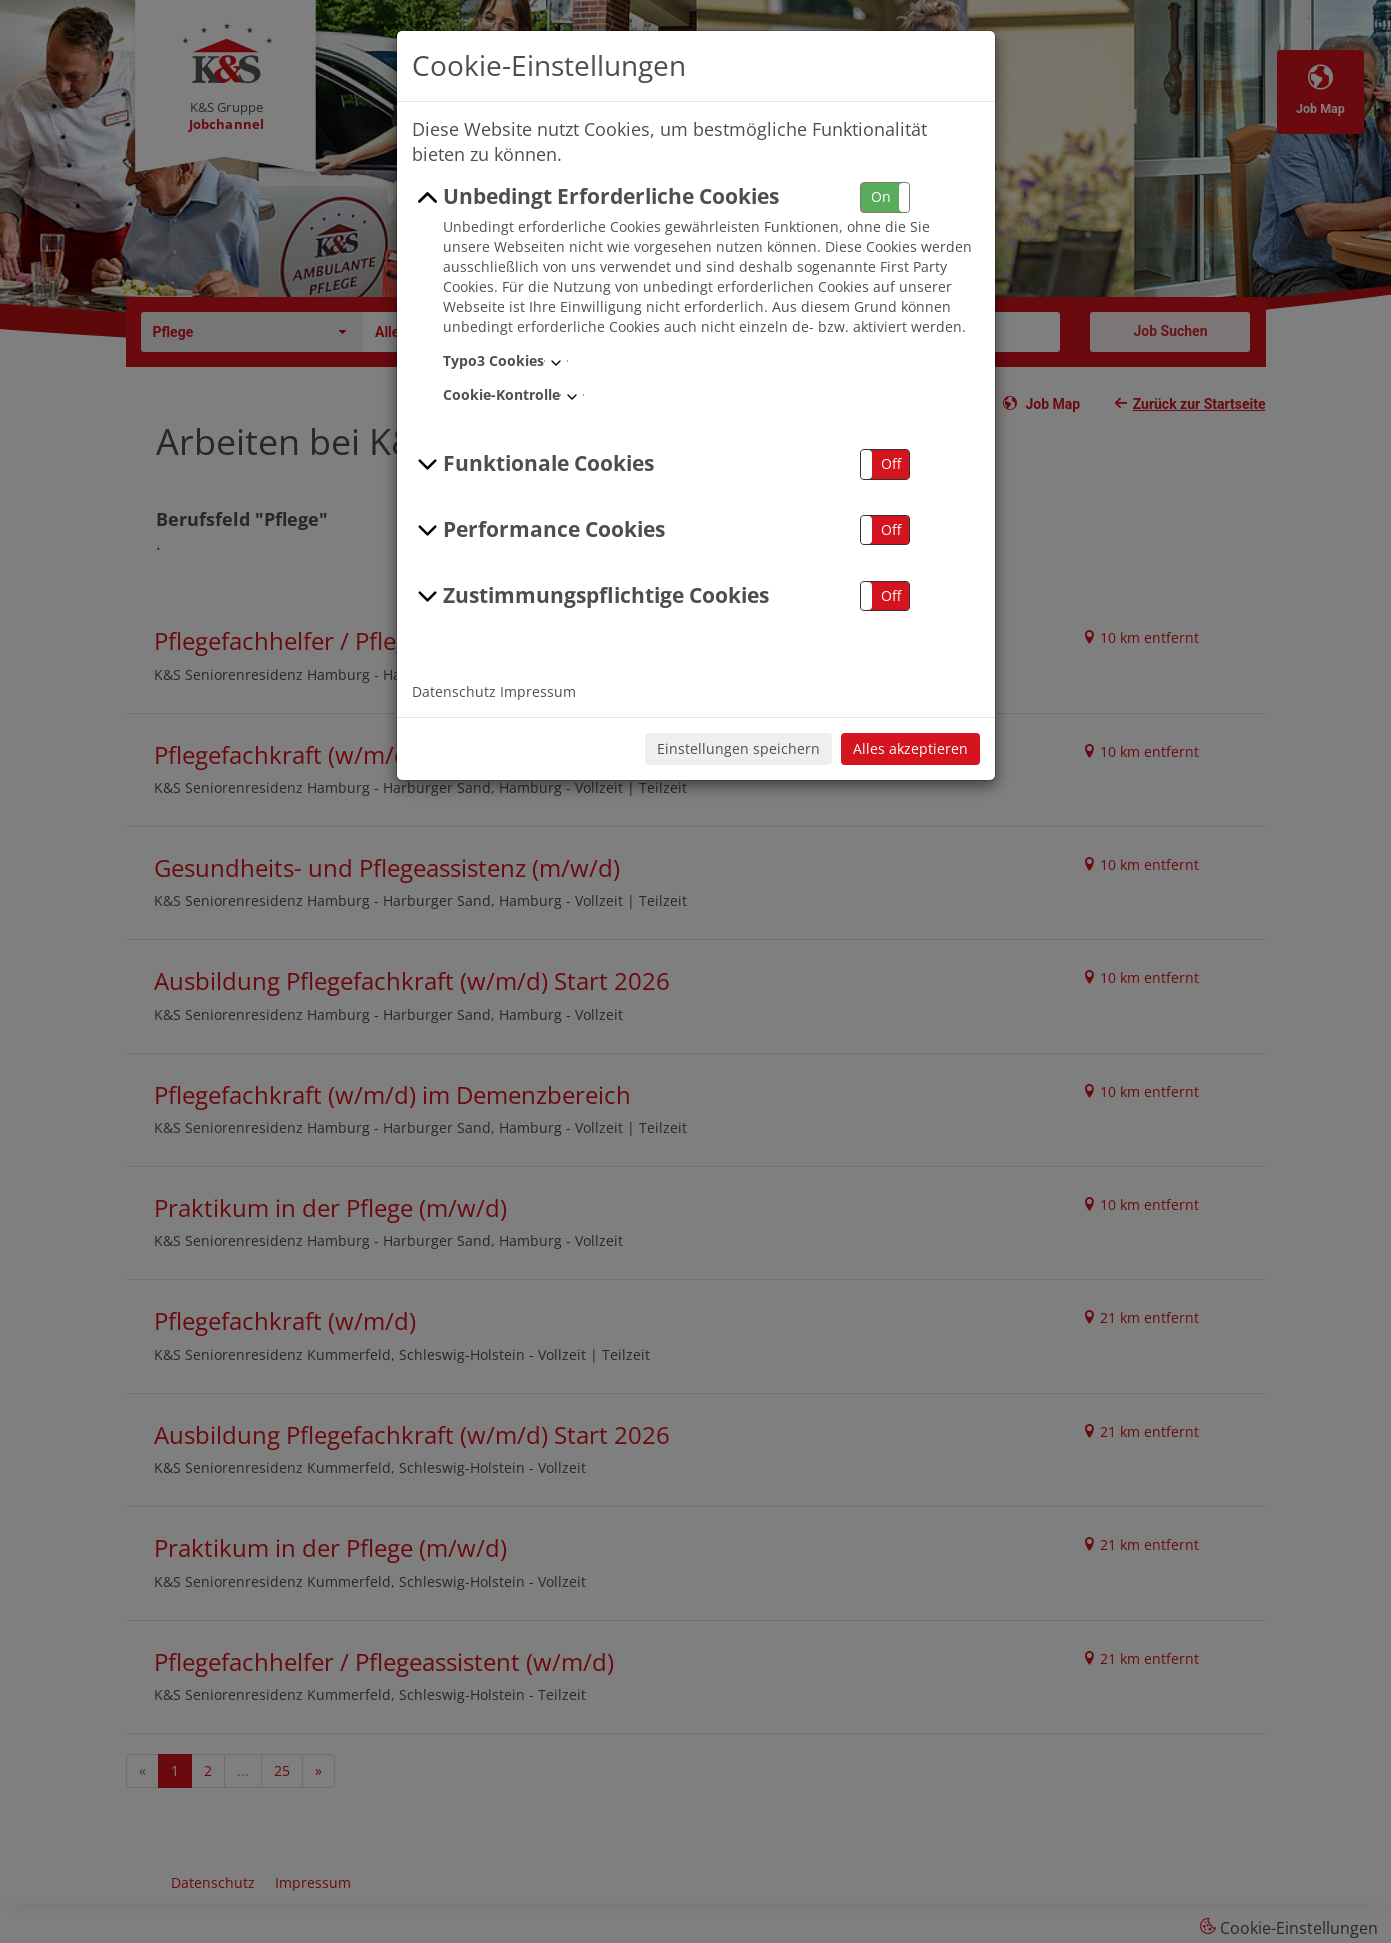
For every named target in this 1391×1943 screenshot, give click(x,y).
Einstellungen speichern (738, 748)
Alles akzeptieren (910, 748)
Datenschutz (454, 691)
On (881, 196)
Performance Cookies (539, 530)
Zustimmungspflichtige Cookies (591, 596)
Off (891, 463)
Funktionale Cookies (533, 464)
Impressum (538, 691)
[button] (885, 197)
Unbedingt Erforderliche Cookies (596, 197)
